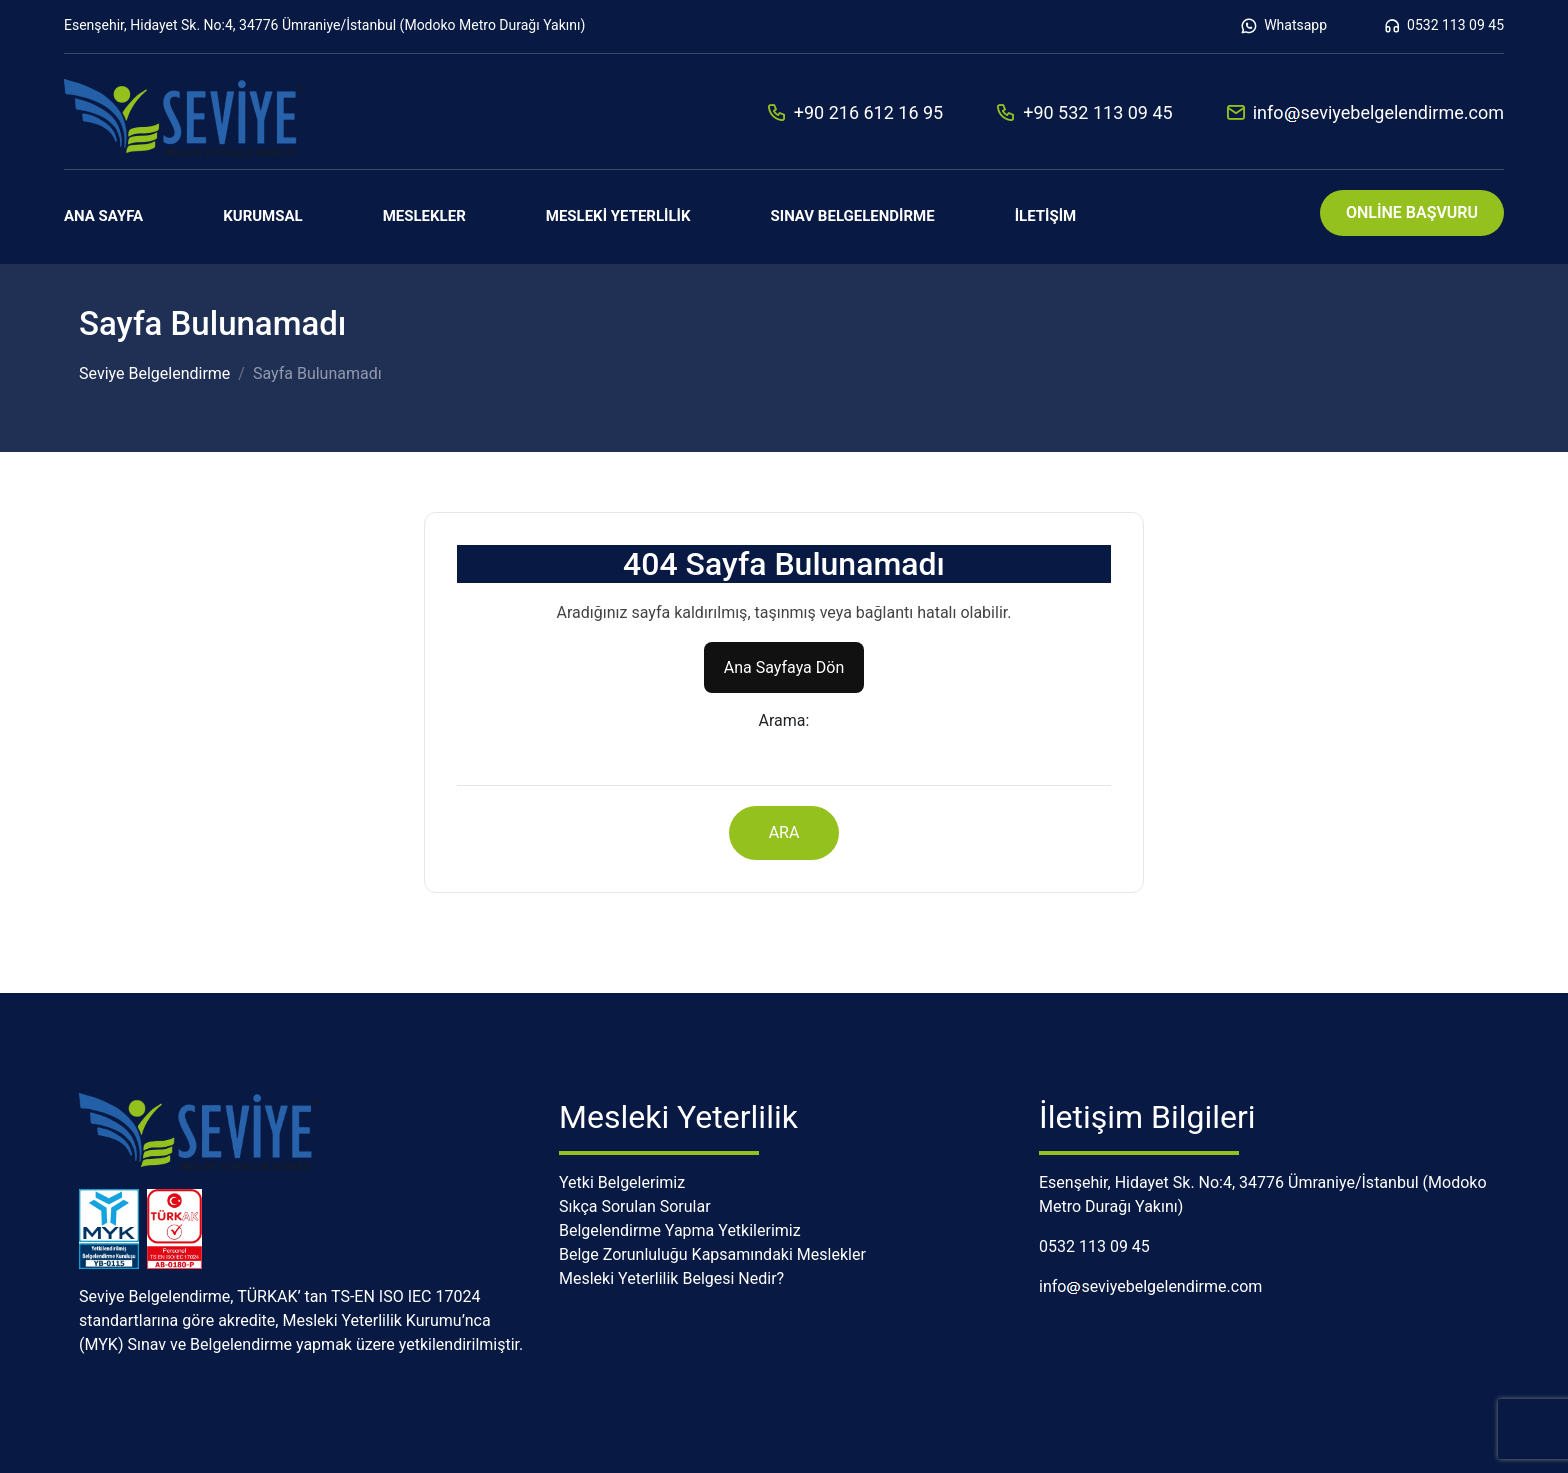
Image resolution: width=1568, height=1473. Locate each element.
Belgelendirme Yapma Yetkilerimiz (680, 1230)
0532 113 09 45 (1443, 26)
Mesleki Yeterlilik (618, 216)
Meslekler (424, 216)
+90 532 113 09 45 (1083, 112)
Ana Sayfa (103, 216)
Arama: (784, 720)
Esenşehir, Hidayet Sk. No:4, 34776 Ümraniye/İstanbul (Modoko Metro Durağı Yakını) (324, 25)
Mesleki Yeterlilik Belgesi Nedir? (671, 1278)
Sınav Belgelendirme (853, 216)
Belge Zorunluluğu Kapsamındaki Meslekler (712, 1254)
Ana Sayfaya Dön (784, 667)
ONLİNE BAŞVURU (1412, 212)
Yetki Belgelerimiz (622, 1182)
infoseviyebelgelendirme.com (1364, 112)
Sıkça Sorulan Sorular (635, 1206)
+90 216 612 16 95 (854, 112)
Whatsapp (1283, 26)
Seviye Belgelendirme (154, 373)
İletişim (1046, 216)
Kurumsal (262, 216)
